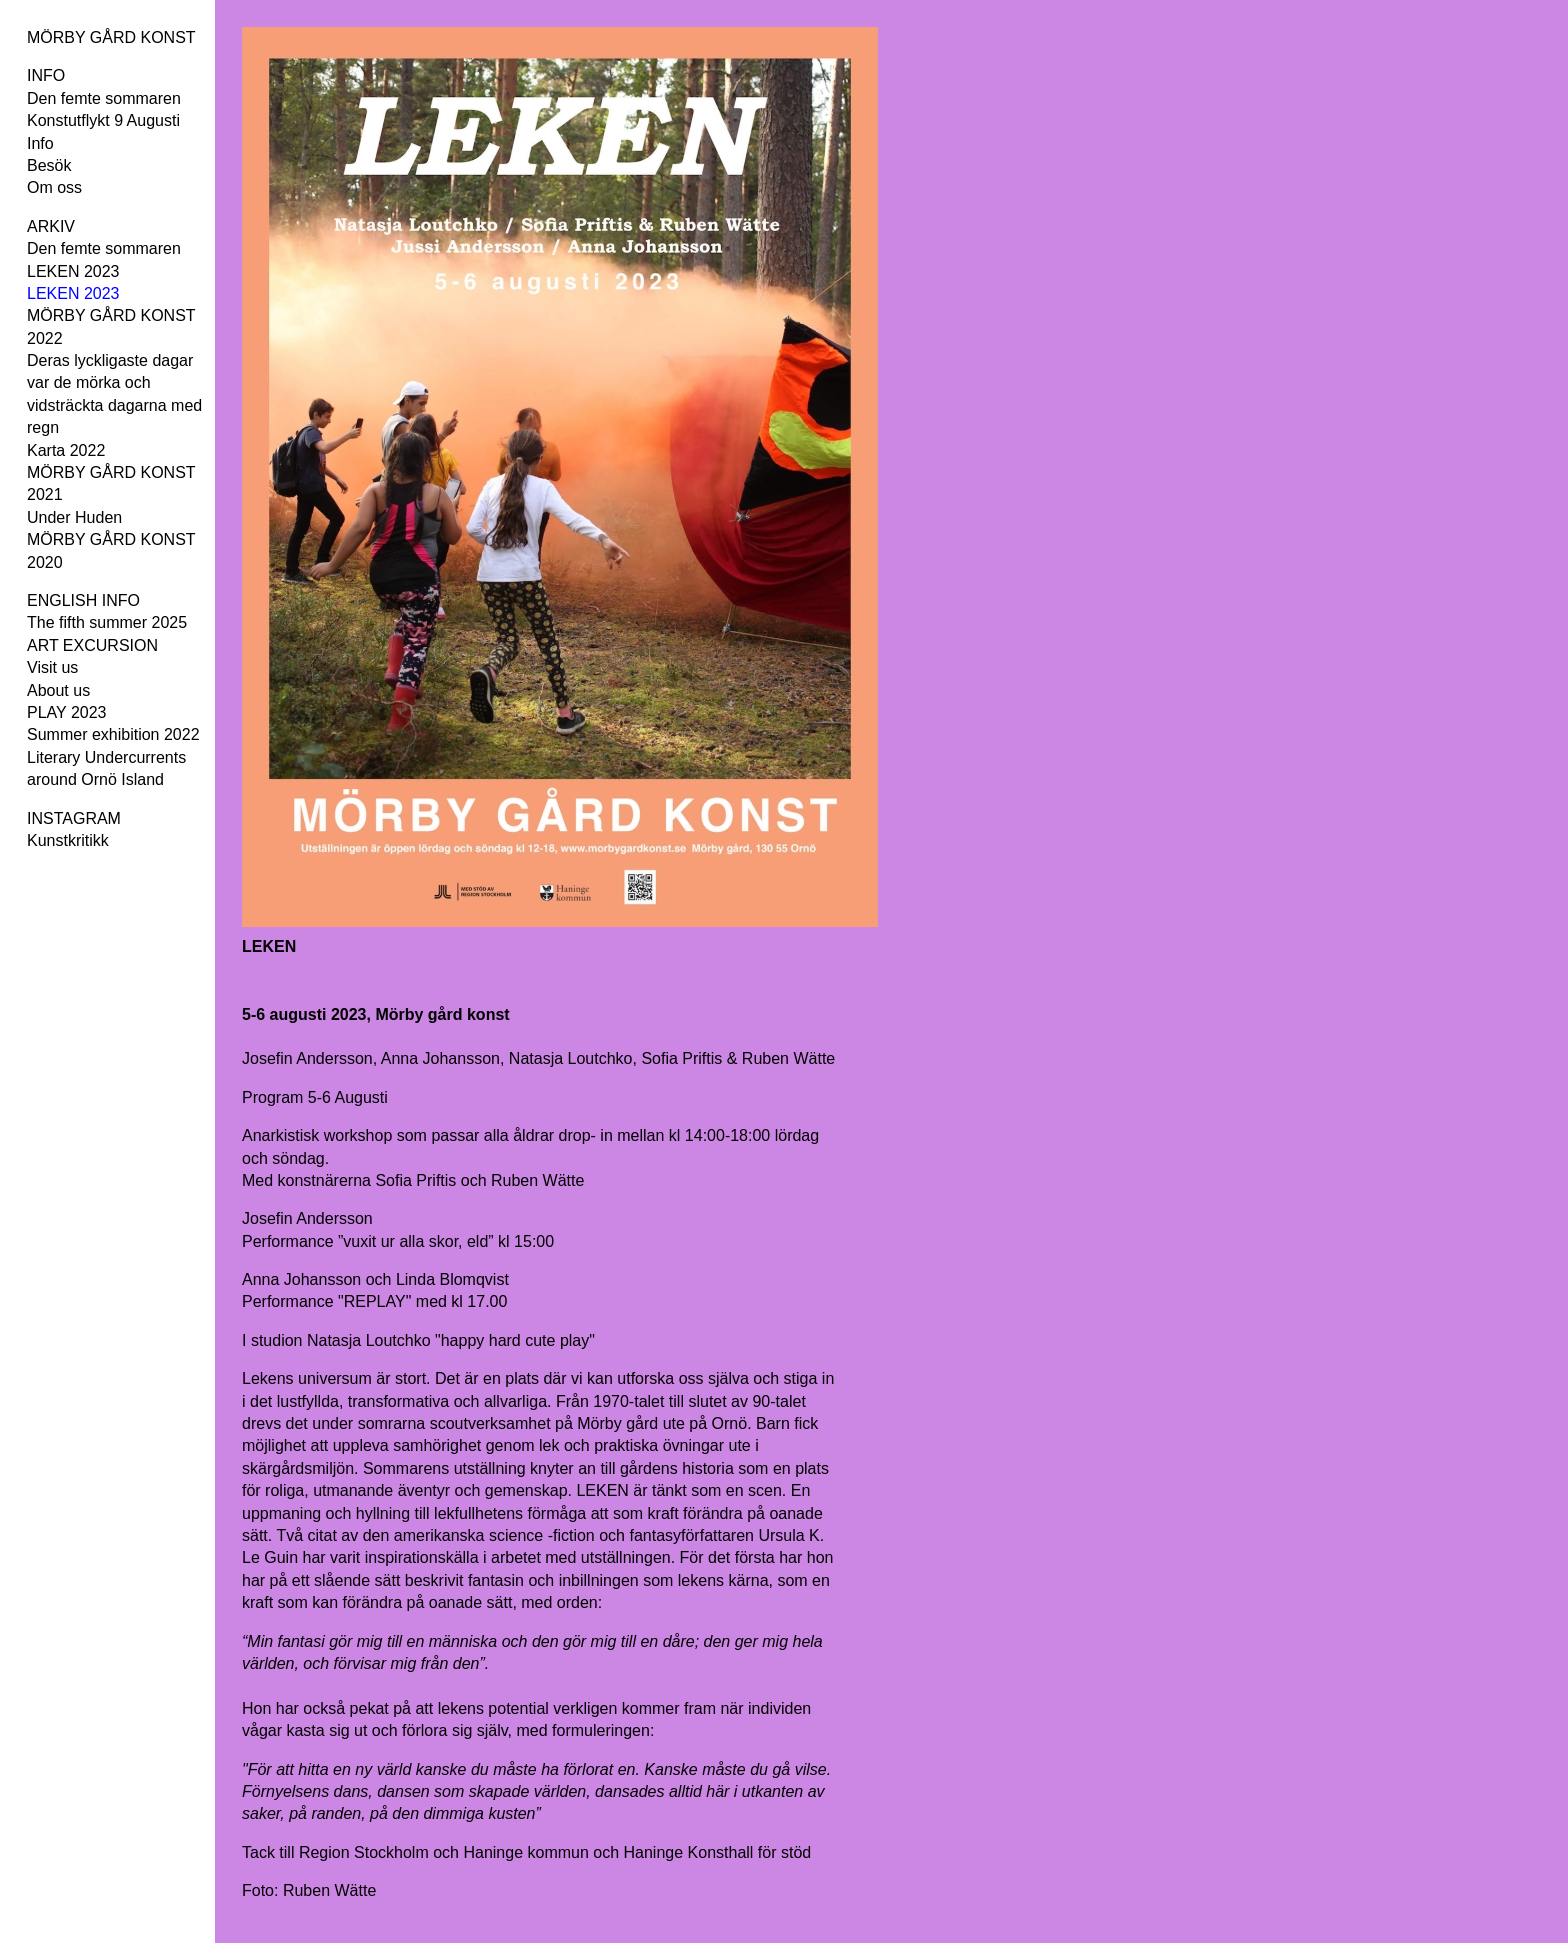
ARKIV (51, 226)
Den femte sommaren (104, 98)
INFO (46, 75)
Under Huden (74, 517)
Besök (49, 165)
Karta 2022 (66, 450)
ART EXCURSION (92, 645)
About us (58, 690)
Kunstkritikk (68, 840)
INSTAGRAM (74, 818)
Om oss (54, 187)
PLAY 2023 (66, 712)
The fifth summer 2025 (107, 622)
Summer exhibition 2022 (113, 734)
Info (40, 143)
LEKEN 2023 (73, 271)
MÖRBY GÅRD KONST (111, 37)
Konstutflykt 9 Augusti (103, 120)
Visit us (52, 667)
